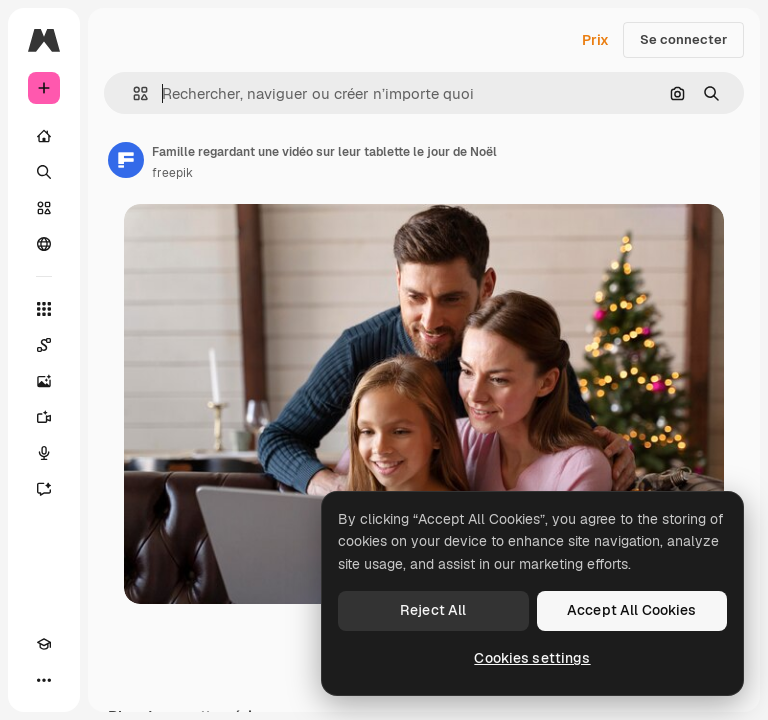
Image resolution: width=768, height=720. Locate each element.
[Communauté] (44, 244)
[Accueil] (44, 136)
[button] (132, 93)
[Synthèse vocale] (44, 453)
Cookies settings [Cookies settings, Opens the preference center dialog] (532, 658)
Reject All (433, 610)
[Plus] (44, 680)
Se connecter (683, 39)
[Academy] (44, 644)
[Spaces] (44, 345)
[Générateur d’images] (44, 381)
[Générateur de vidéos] (44, 417)
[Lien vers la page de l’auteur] (126, 160)
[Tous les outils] (44, 309)
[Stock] (44, 208)
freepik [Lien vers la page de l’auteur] (172, 173)
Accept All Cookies (632, 610)
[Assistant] (44, 489)
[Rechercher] (44, 172)
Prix (595, 40)
